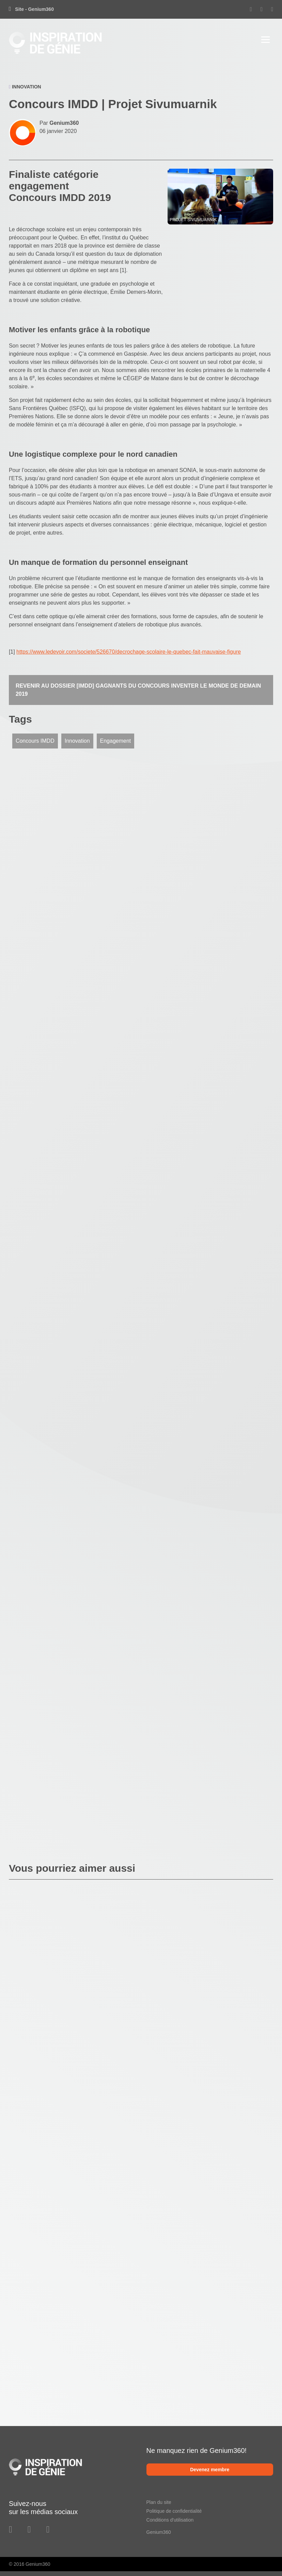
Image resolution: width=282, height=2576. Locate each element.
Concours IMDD (35, 741)
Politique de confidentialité (174, 2511)
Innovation (77, 741)
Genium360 (158, 2532)
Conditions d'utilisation (170, 2520)
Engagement (115, 741)
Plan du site (158, 2502)
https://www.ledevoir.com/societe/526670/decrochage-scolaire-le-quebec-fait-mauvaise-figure (128, 652)
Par (59, 123)
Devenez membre (209, 2469)
